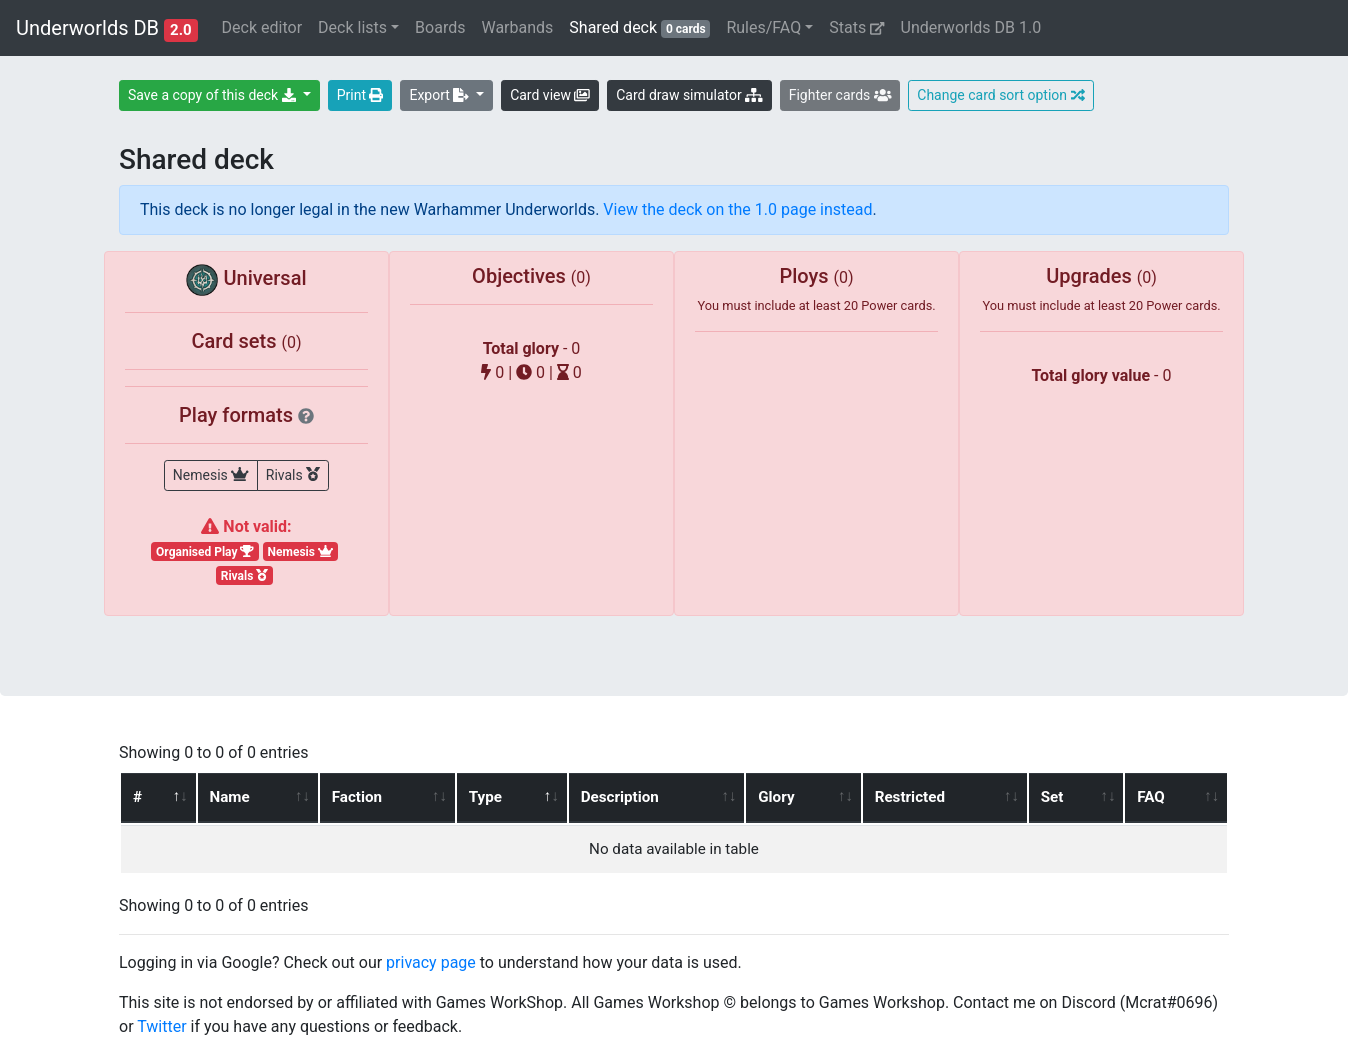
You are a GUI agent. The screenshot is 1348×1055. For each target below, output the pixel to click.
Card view (550, 95)
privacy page (431, 962)
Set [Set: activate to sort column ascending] (1053, 797)
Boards (440, 27)
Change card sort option (1000, 95)
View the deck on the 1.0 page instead (737, 209)
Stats (856, 27)
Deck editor (262, 27)
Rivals (293, 474)
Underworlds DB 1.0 (971, 27)
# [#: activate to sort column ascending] (137, 797)
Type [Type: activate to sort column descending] (484, 797)
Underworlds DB (107, 29)
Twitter (161, 1026)
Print (360, 95)
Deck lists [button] (352, 27)
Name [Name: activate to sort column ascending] (229, 797)
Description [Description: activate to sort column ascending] (619, 797)
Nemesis (211, 474)
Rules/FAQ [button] (763, 27)
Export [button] (440, 95)
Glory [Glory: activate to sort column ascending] (777, 797)
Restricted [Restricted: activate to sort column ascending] (910, 797)
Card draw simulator (689, 95)
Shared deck (643, 26)
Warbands (517, 27)
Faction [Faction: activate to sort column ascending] (356, 797)
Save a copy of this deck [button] (213, 95)
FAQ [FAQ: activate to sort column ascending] (1151, 797)
